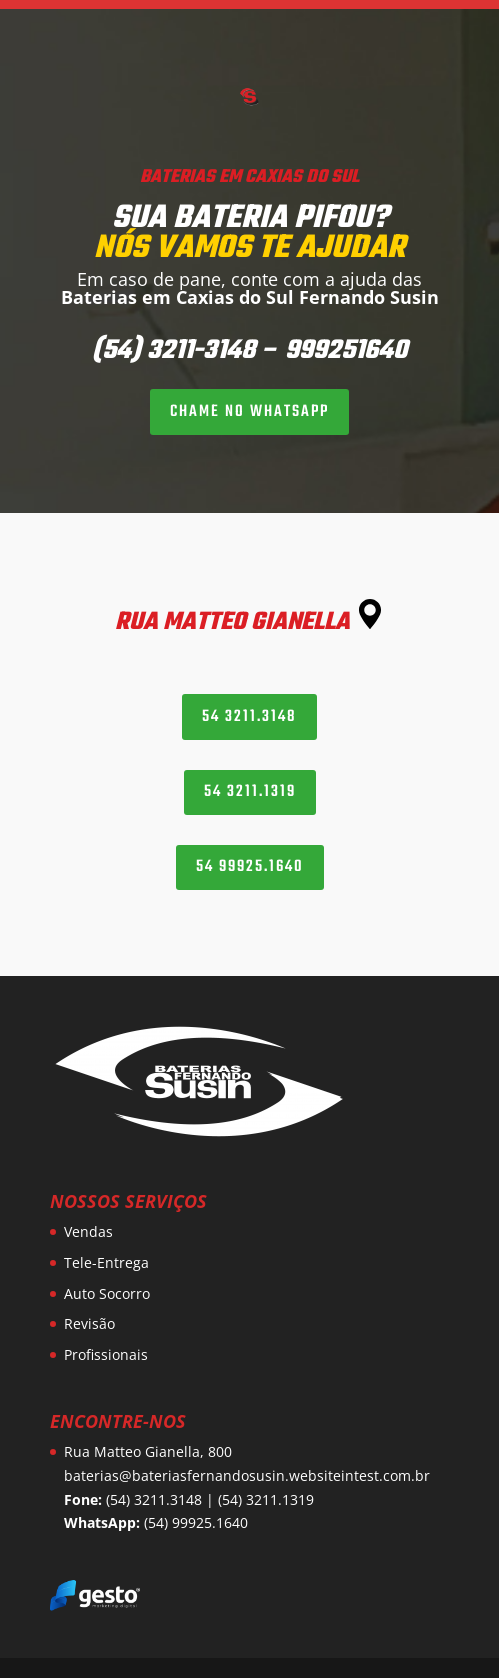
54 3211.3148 (249, 717)
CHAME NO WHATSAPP (249, 412)
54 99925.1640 (250, 867)
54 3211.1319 (250, 792)
